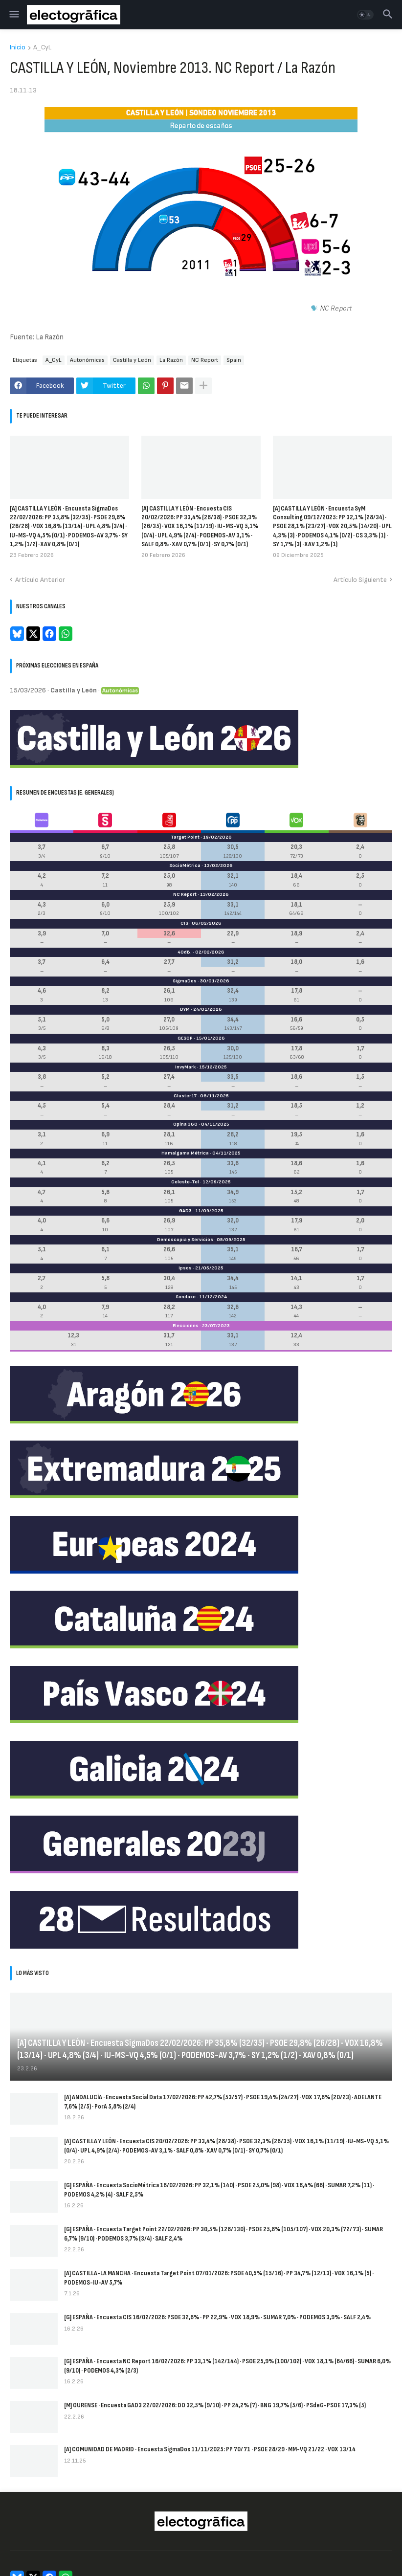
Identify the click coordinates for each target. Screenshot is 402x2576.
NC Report (204, 360)
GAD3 (185, 1211)
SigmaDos (185, 981)
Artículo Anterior (40, 580)
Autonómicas (87, 360)
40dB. (185, 952)
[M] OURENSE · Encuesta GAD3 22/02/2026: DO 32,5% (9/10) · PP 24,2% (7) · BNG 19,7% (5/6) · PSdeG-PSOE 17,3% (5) (215, 2405)
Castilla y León (132, 360)
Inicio (17, 47)
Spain (233, 360)
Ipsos (185, 1268)
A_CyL (42, 47)
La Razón (171, 360)
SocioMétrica (185, 865)
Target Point (185, 837)
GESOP (185, 1038)
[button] (13, 14)
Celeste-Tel (185, 1182)
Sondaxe (186, 1297)
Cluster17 (185, 1096)
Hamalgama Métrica (185, 1153)
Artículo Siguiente (360, 580)
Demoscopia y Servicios (185, 1240)
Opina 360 (185, 1124)
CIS (184, 923)
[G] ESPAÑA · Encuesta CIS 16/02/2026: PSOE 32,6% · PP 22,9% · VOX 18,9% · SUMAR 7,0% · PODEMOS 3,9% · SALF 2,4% (217, 2317)
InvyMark (185, 1067)
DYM (185, 1009)
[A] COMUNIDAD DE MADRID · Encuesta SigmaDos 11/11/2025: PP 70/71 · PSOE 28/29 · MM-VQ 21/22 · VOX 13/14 (210, 2449)
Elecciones (186, 1326)
